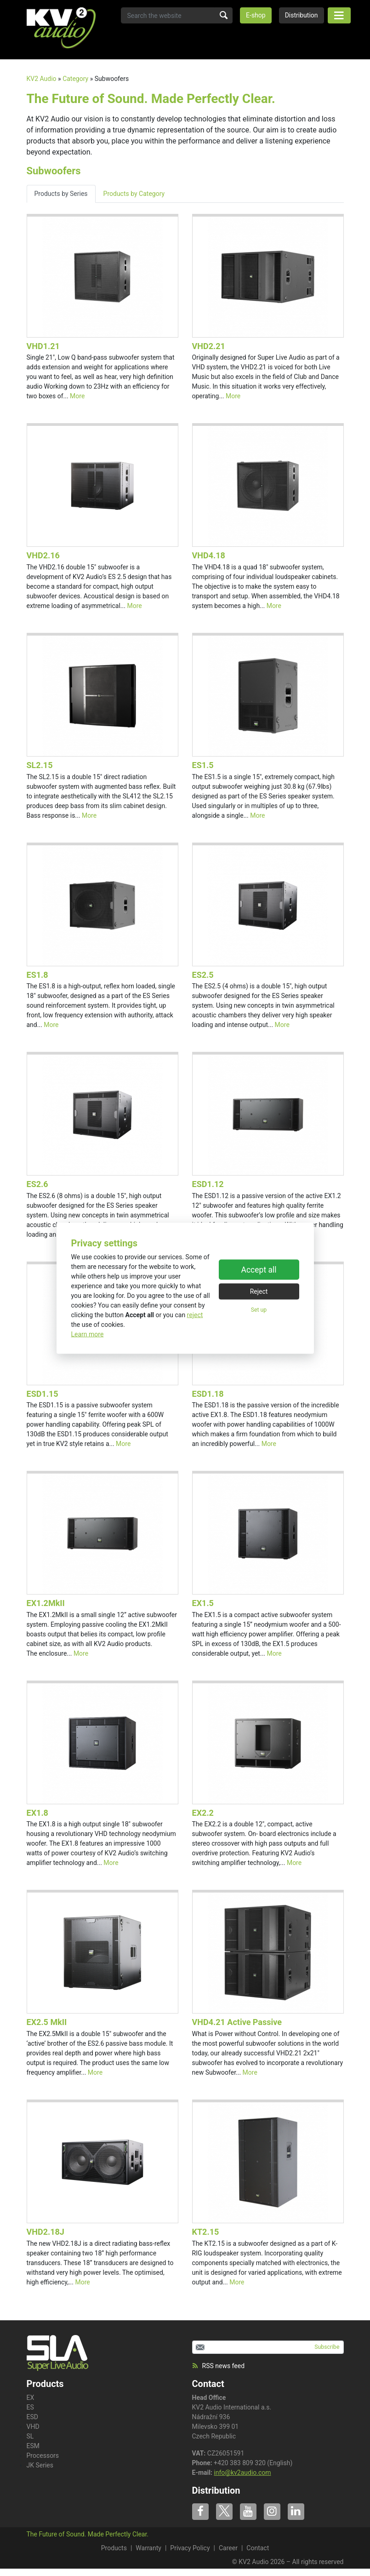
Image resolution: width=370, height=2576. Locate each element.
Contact (208, 2383)
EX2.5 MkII (47, 2022)
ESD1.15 (42, 1394)
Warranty (148, 2548)
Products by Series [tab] (61, 193)
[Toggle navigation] (339, 15)
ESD (32, 2417)
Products (114, 2548)
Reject (259, 1291)
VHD (33, 2426)
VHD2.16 (43, 555)
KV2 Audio (42, 78)
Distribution (301, 15)
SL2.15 (40, 765)
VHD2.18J (45, 2232)
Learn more (87, 1333)
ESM (33, 2446)
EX (30, 2397)
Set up (259, 1310)
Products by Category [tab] (134, 193)
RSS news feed (218, 2365)
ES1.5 (203, 765)
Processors (43, 2455)
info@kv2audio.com (242, 2472)
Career (228, 2548)
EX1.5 (203, 1603)
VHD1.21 (43, 346)
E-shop (256, 15)
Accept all (259, 1269)
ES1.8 (37, 975)
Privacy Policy (190, 2548)
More (77, 396)
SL (30, 2436)
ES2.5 (203, 975)
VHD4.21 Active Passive (237, 2022)
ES (30, 2407)
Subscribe (326, 2347)
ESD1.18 (208, 1394)
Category (75, 78)
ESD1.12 (208, 1184)
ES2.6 (37, 1184)
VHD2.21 (208, 346)
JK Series (40, 2465)
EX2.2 (203, 1813)
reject (195, 1314)
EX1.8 (37, 1813)
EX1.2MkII (46, 1603)
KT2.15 (205, 2232)
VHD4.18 (208, 555)
